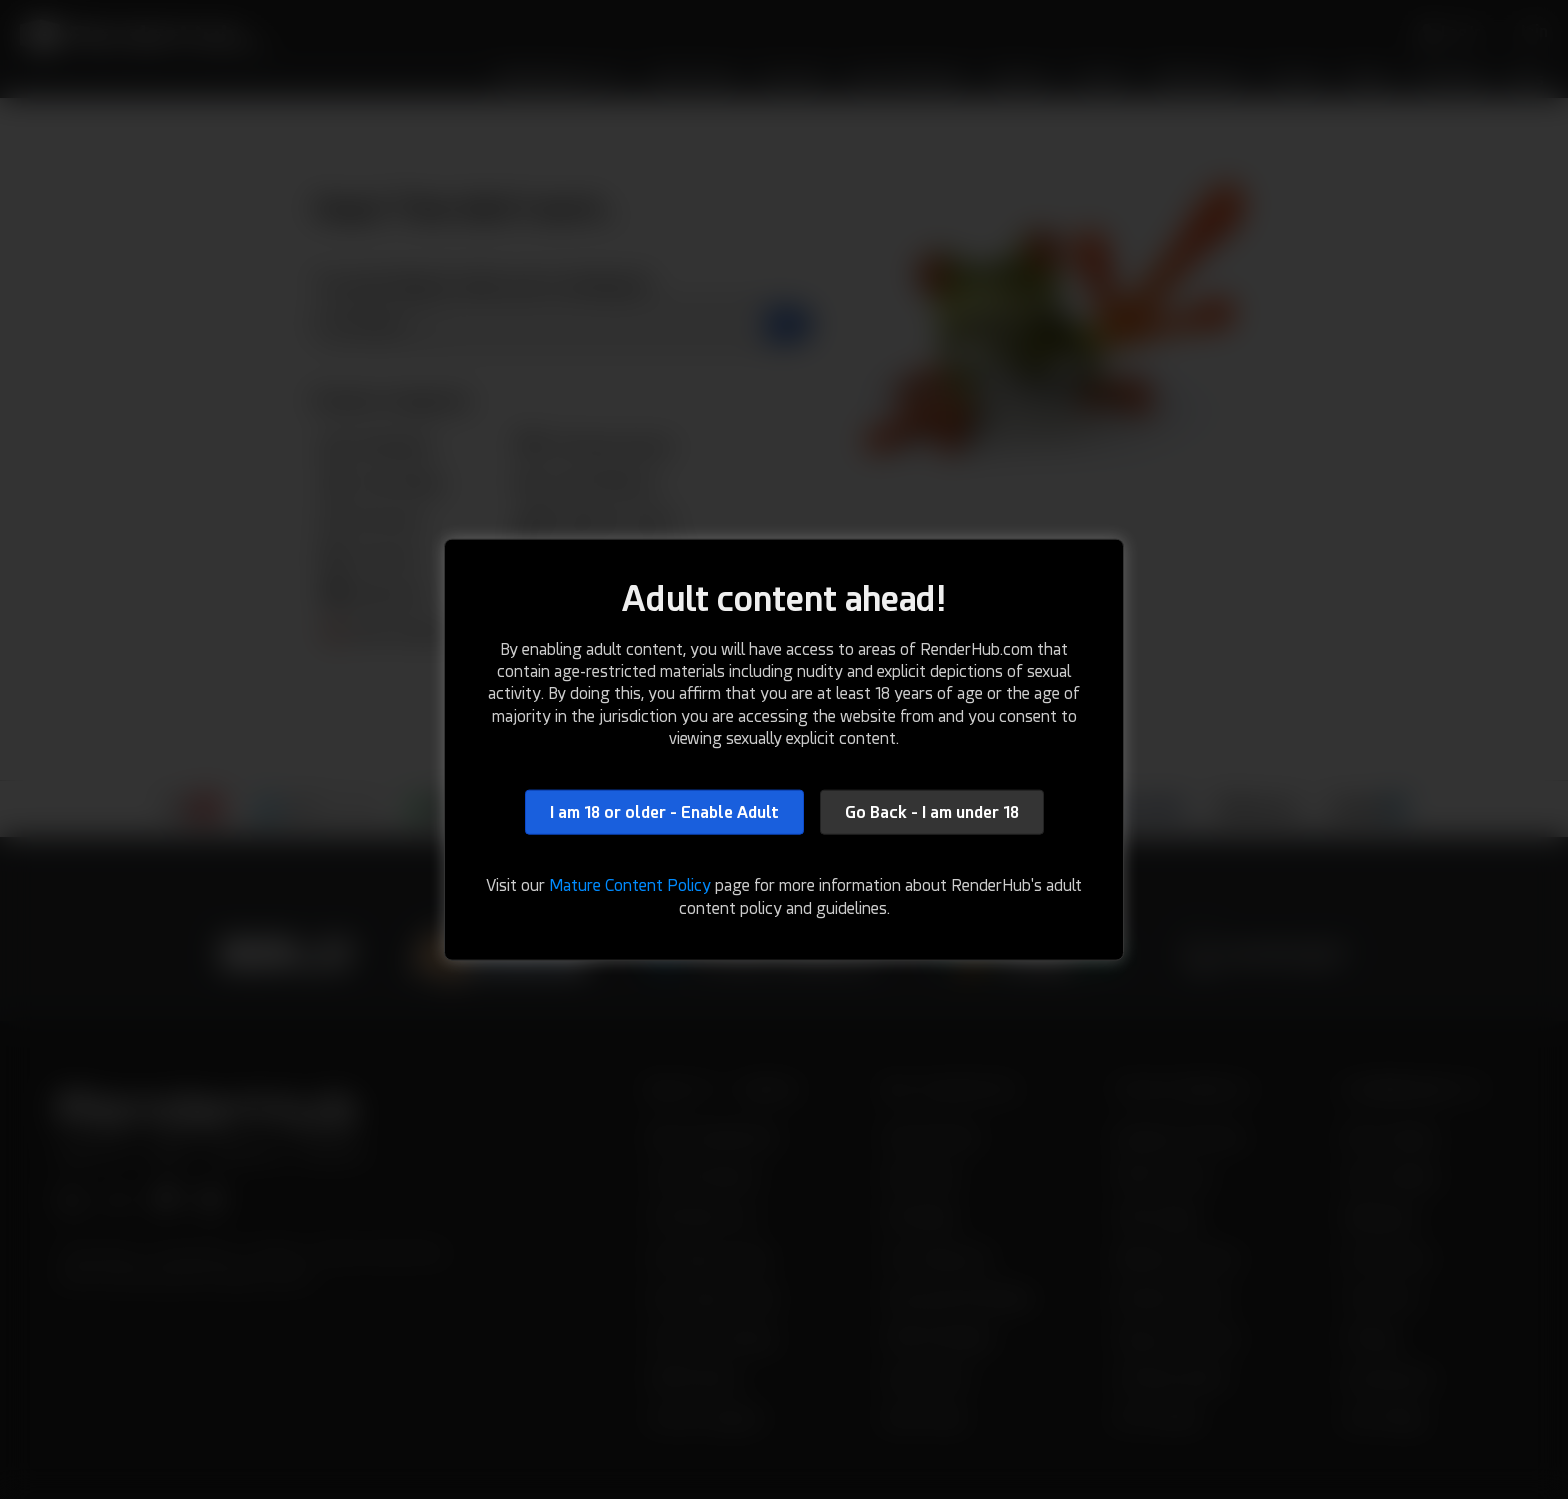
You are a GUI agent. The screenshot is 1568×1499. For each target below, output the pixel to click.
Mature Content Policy (630, 885)
